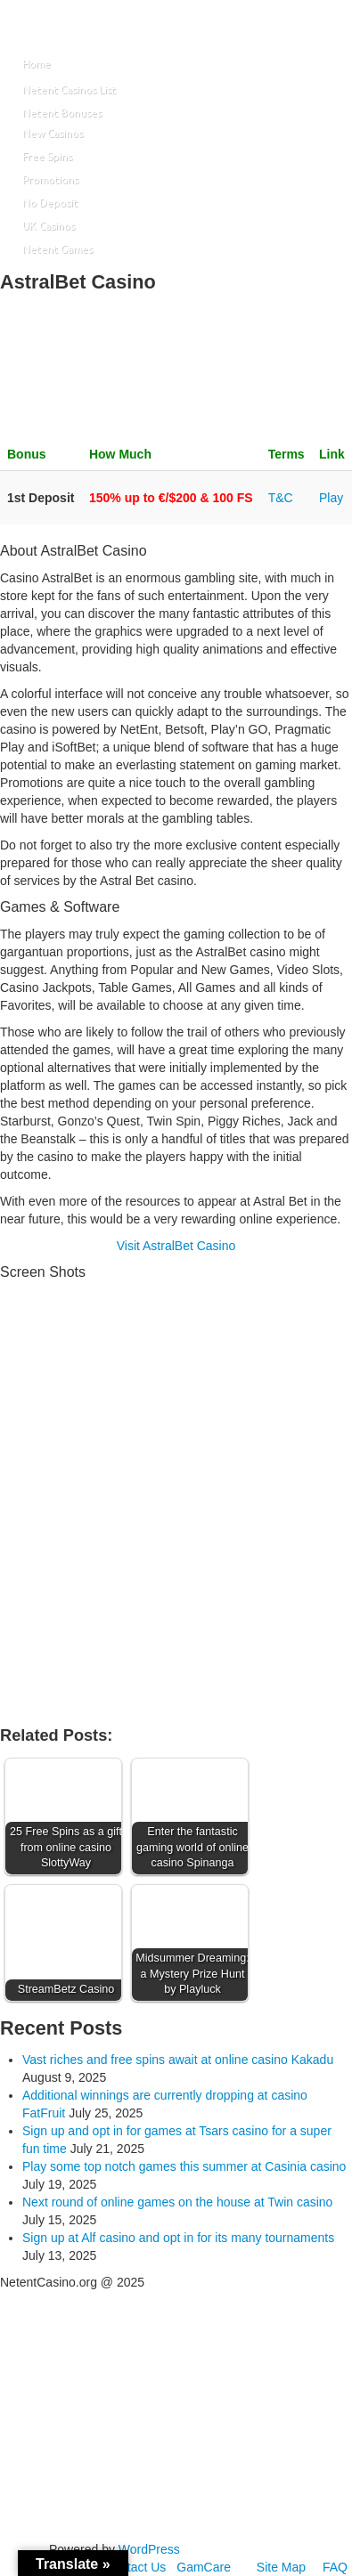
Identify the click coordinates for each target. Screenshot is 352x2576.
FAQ (335, 2567)
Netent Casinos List (69, 89)
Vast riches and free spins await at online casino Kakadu (177, 2059)
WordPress (149, 2549)
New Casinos (52, 133)
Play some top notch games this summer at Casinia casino (184, 2166)
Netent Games (57, 249)
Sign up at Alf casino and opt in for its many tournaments (178, 2238)
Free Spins (47, 156)
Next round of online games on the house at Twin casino (177, 2202)
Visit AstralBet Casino (176, 1246)
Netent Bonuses (62, 112)
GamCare (203, 2567)
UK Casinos (48, 226)
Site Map (281, 2567)
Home (36, 63)
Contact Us (135, 2567)
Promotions (50, 179)
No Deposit (50, 202)
